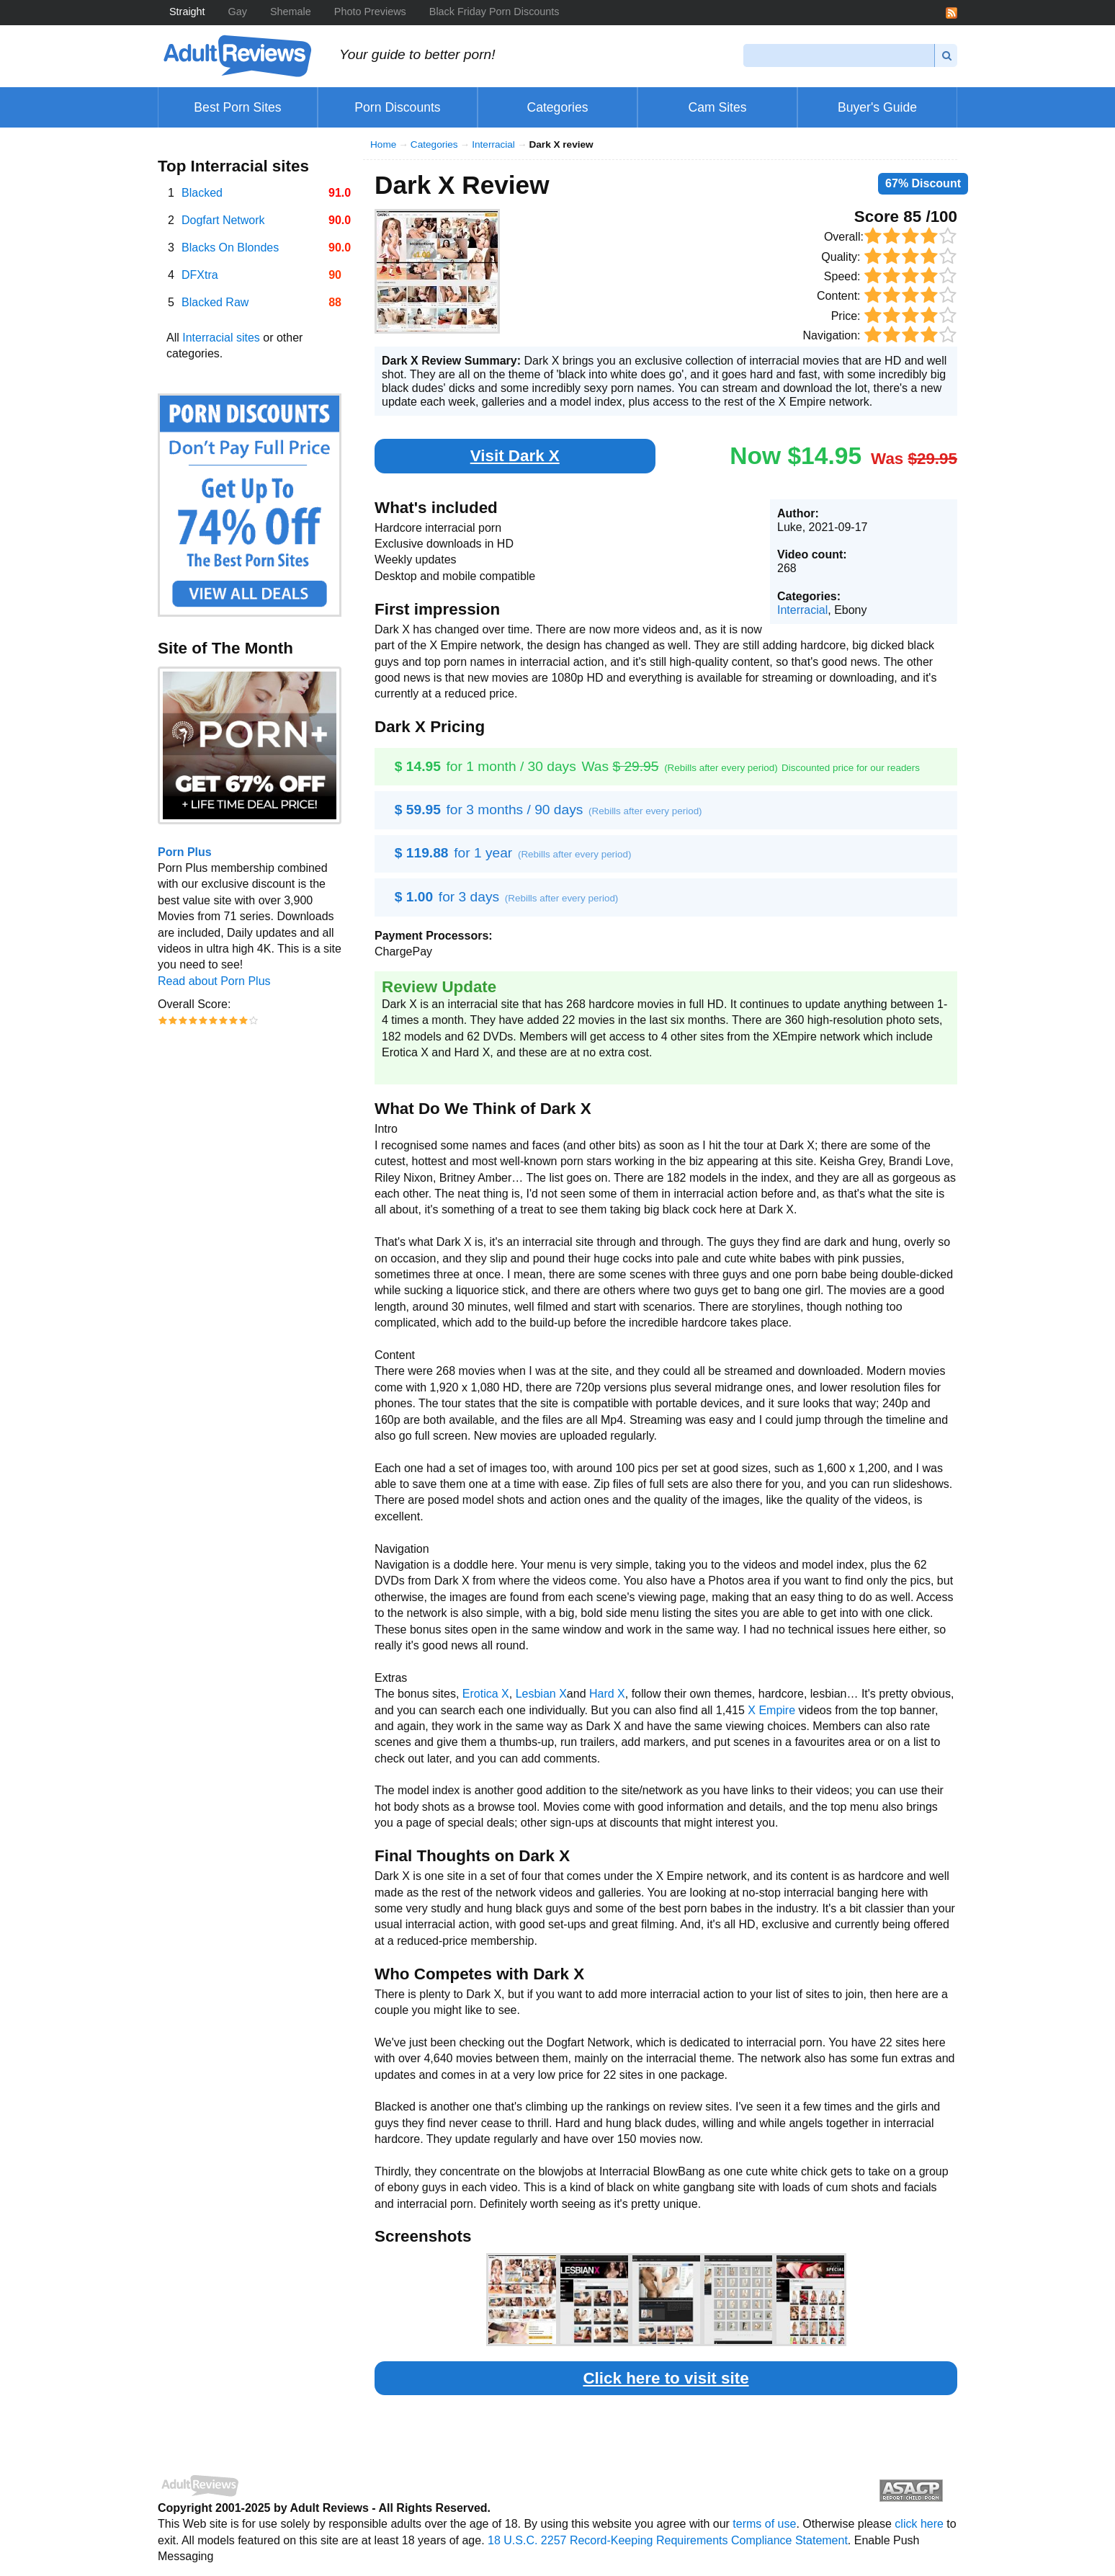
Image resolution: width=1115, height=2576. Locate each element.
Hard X (607, 1694)
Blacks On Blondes (230, 247)
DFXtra (200, 275)
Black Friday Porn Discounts (494, 11)
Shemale (290, 11)
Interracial (493, 144)
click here (919, 2524)
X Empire (771, 1710)
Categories (434, 144)
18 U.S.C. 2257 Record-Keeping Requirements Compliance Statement (668, 2540)
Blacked (202, 193)
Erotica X (485, 1694)
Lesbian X (541, 1694)
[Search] (839, 55)
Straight (187, 11)
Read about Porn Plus (214, 981)
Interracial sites (221, 337)
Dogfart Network (223, 220)
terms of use (764, 2524)
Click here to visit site (665, 2378)
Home (383, 144)
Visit (515, 456)
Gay (237, 11)
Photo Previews (370, 11)
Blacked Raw (215, 302)
